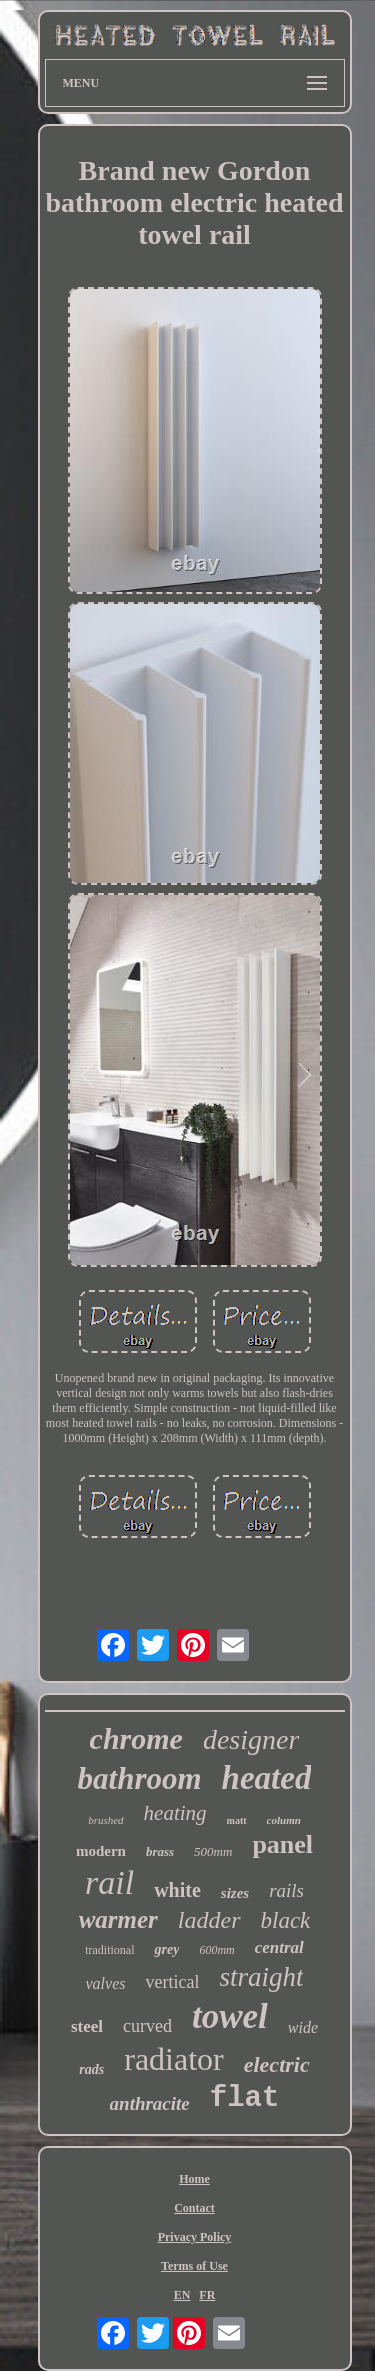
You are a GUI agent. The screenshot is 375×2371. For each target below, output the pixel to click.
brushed (105, 1820)
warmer (118, 1919)
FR (207, 2295)
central (279, 1947)
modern (101, 1851)
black (286, 1920)
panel (282, 1844)
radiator (174, 2059)
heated (267, 1778)
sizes (235, 1893)
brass (160, 1851)
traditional (109, 1950)
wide (303, 2027)
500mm (213, 1851)
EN (182, 2295)
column (284, 1820)
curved (147, 2026)
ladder (209, 1920)
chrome (136, 1738)
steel (87, 2026)
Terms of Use (194, 2266)
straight (261, 1977)
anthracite (150, 2103)
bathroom (140, 1778)
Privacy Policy (195, 2237)
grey (166, 1949)
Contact (194, 2208)
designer (251, 1739)
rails (286, 1890)
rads (91, 2069)
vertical (172, 1982)
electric (277, 2064)
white (177, 1890)
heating (175, 1813)
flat (245, 2098)
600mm (216, 1950)
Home (194, 2179)
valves (106, 1983)
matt (237, 1820)
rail (109, 1882)
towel (230, 2016)
